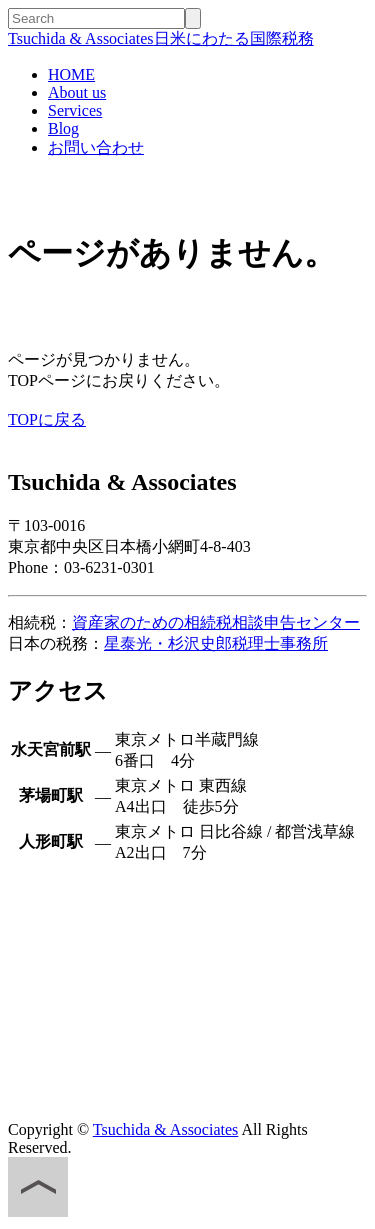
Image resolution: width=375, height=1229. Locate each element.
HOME (71, 74)
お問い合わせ (96, 147)
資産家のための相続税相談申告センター (216, 622)
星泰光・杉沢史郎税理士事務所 (216, 643)
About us (77, 92)
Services (75, 110)
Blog (63, 128)
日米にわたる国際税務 (161, 38)
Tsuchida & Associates (166, 1129)
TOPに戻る (47, 419)
